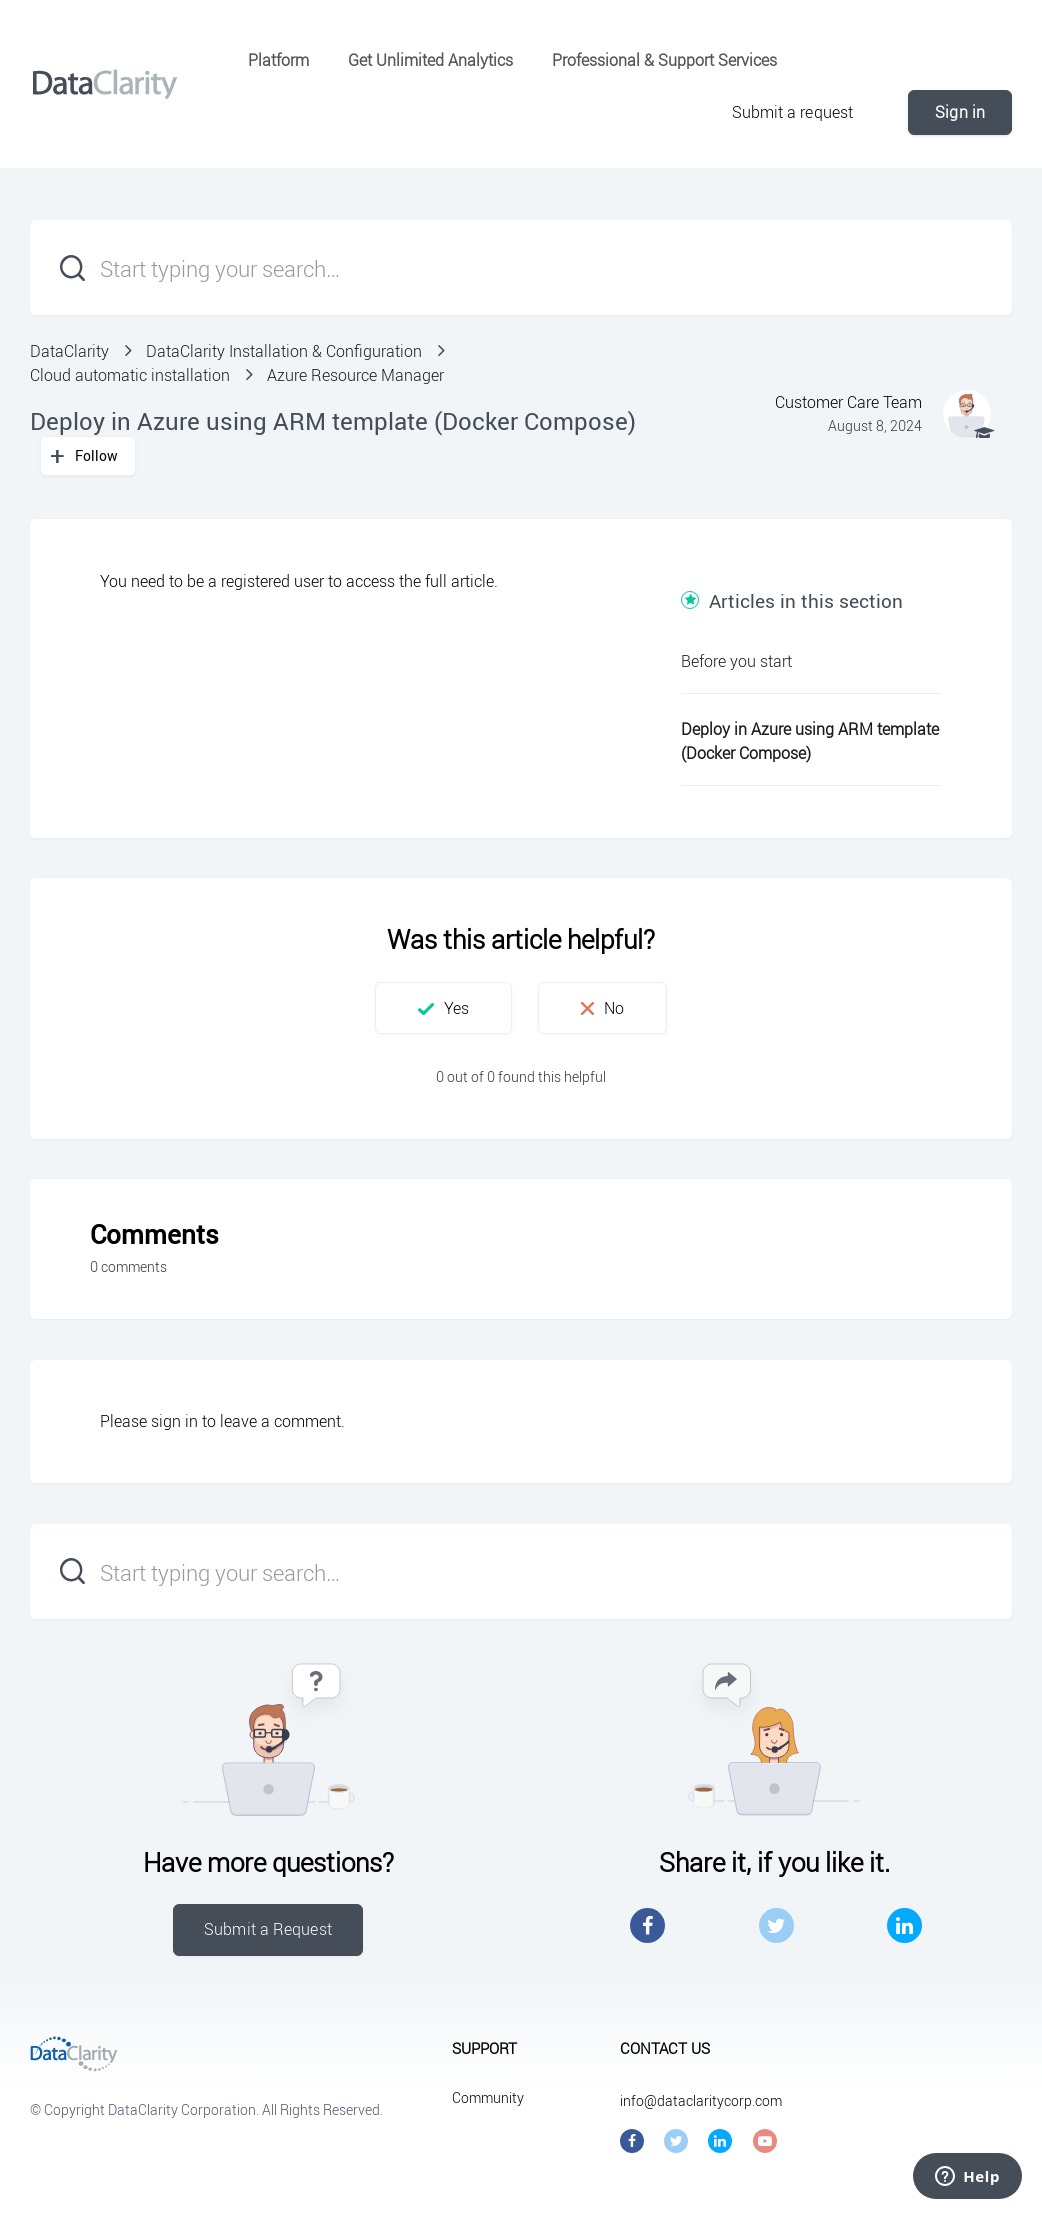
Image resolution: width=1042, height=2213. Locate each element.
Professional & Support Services (664, 60)
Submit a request (793, 112)
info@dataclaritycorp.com (701, 2100)
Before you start (736, 661)
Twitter (776, 1925)
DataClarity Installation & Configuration (284, 351)
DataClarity (69, 351)
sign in (174, 1421)
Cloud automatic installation (130, 375)
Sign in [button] (960, 112)
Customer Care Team (848, 402)
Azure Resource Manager (355, 375)
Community (488, 2097)
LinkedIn (904, 1925)
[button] (443, 1008)
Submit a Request (268, 1929)
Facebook (647, 1925)
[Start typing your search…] (521, 267)
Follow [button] (97, 455)
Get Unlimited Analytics (430, 60)
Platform (278, 60)
